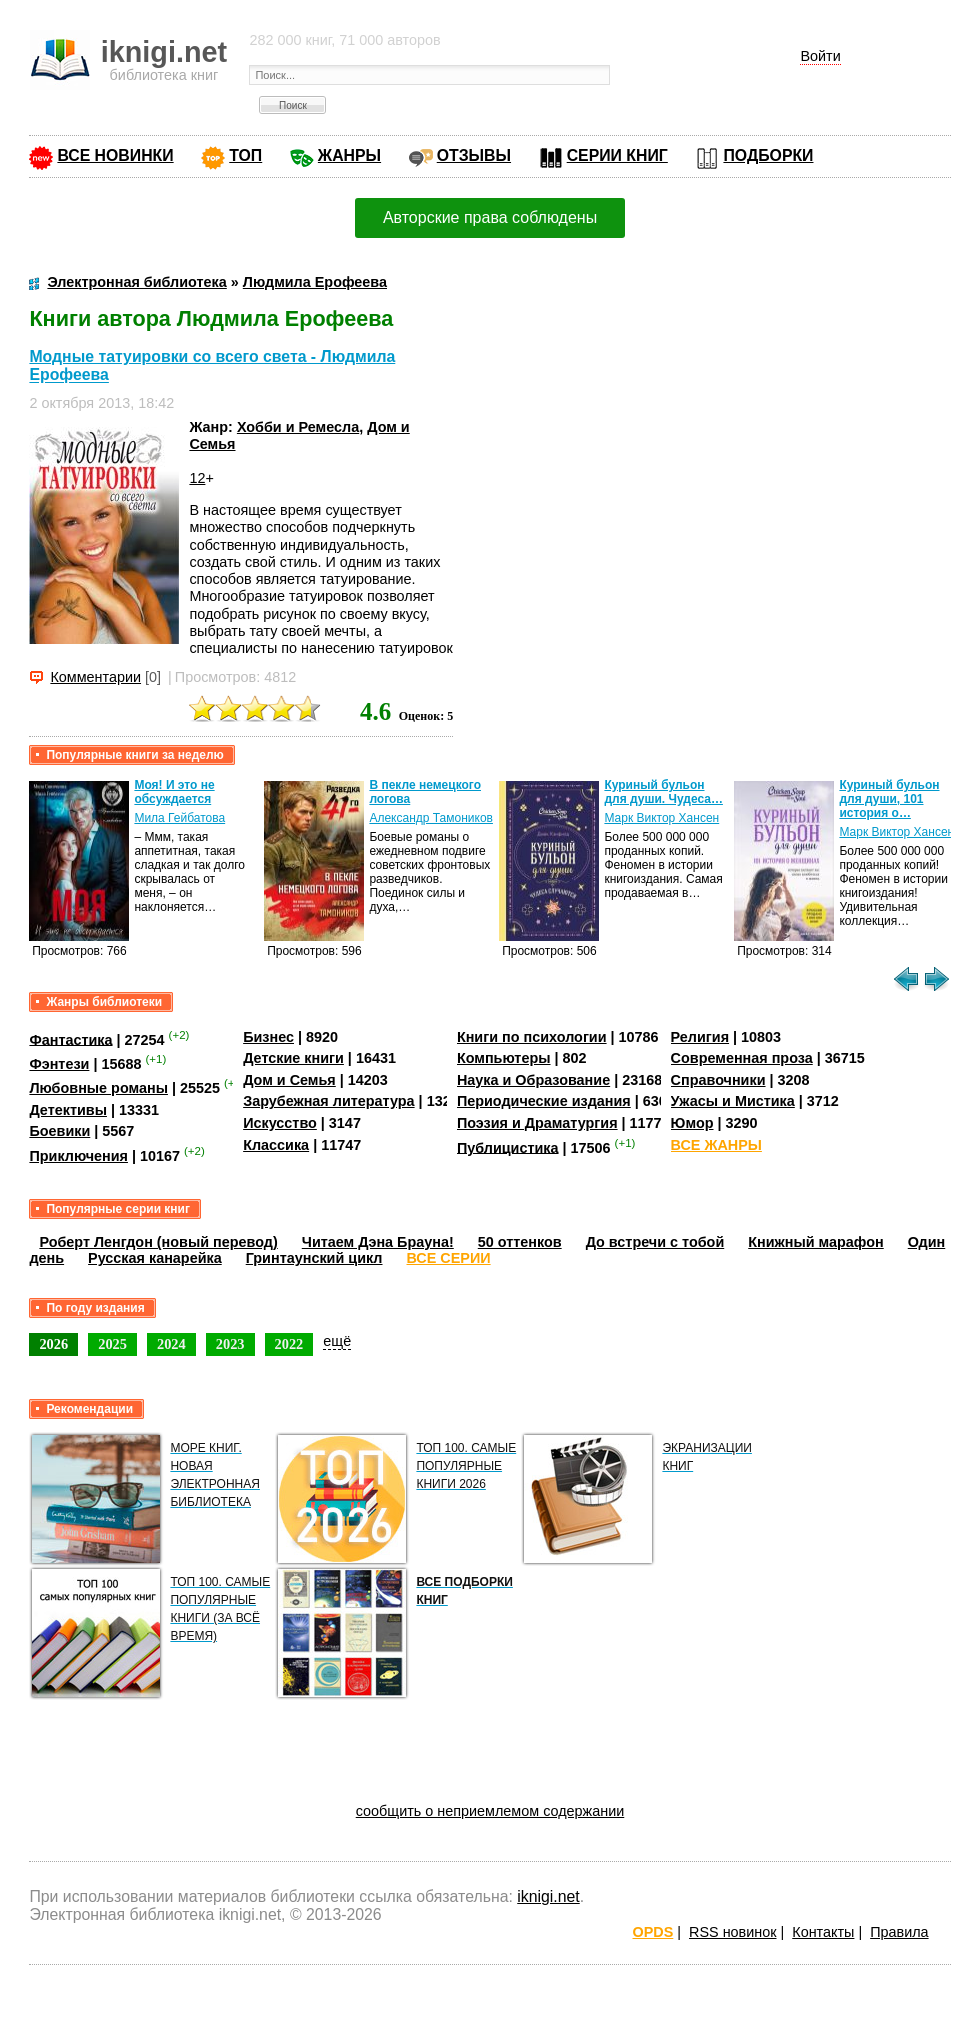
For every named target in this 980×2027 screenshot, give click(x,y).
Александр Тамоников (431, 818)
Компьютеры (504, 1058)
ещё (337, 1341)
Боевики (59, 1131)
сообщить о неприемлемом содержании (490, 1811)
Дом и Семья (289, 1080)
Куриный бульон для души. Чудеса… (663, 792)
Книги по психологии (532, 1037)
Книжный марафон (816, 1242)
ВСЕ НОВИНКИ (115, 155)
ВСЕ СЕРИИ (449, 1258)
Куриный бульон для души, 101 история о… (889, 799)
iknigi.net (548, 1896)
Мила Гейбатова (179, 818)
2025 (112, 1344)
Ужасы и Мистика (733, 1101)
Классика (276, 1145)
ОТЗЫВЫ (474, 155)
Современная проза (742, 1058)
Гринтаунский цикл (314, 1258)
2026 (53, 1344)
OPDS (653, 1932)
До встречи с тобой (655, 1242)
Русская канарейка (155, 1258)
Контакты (823, 1932)
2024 (171, 1344)
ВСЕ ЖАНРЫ (716, 1145)
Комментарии (95, 677)
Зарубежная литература (328, 1101)
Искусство (280, 1123)
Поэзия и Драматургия (537, 1123)
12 (197, 478)
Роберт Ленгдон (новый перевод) (158, 1242)
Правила (899, 1932)
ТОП (245, 155)
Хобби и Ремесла (298, 427)
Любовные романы (98, 1088)
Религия (700, 1037)
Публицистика (508, 1147)
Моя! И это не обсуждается (174, 792)
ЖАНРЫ (349, 155)
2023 (230, 1344)
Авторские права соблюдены (490, 217)
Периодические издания (544, 1101)
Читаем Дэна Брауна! (378, 1242)
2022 (289, 1344)
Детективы (68, 1110)
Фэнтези (59, 1064)
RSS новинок (732, 1932)
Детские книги (293, 1058)
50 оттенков (520, 1242)
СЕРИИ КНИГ (617, 155)
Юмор (692, 1123)
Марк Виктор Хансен (661, 818)
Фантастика (70, 1039)
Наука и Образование (533, 1080)
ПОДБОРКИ (768, 155)
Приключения (78, 1156)
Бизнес (268, 1037)
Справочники (718, 1080)
